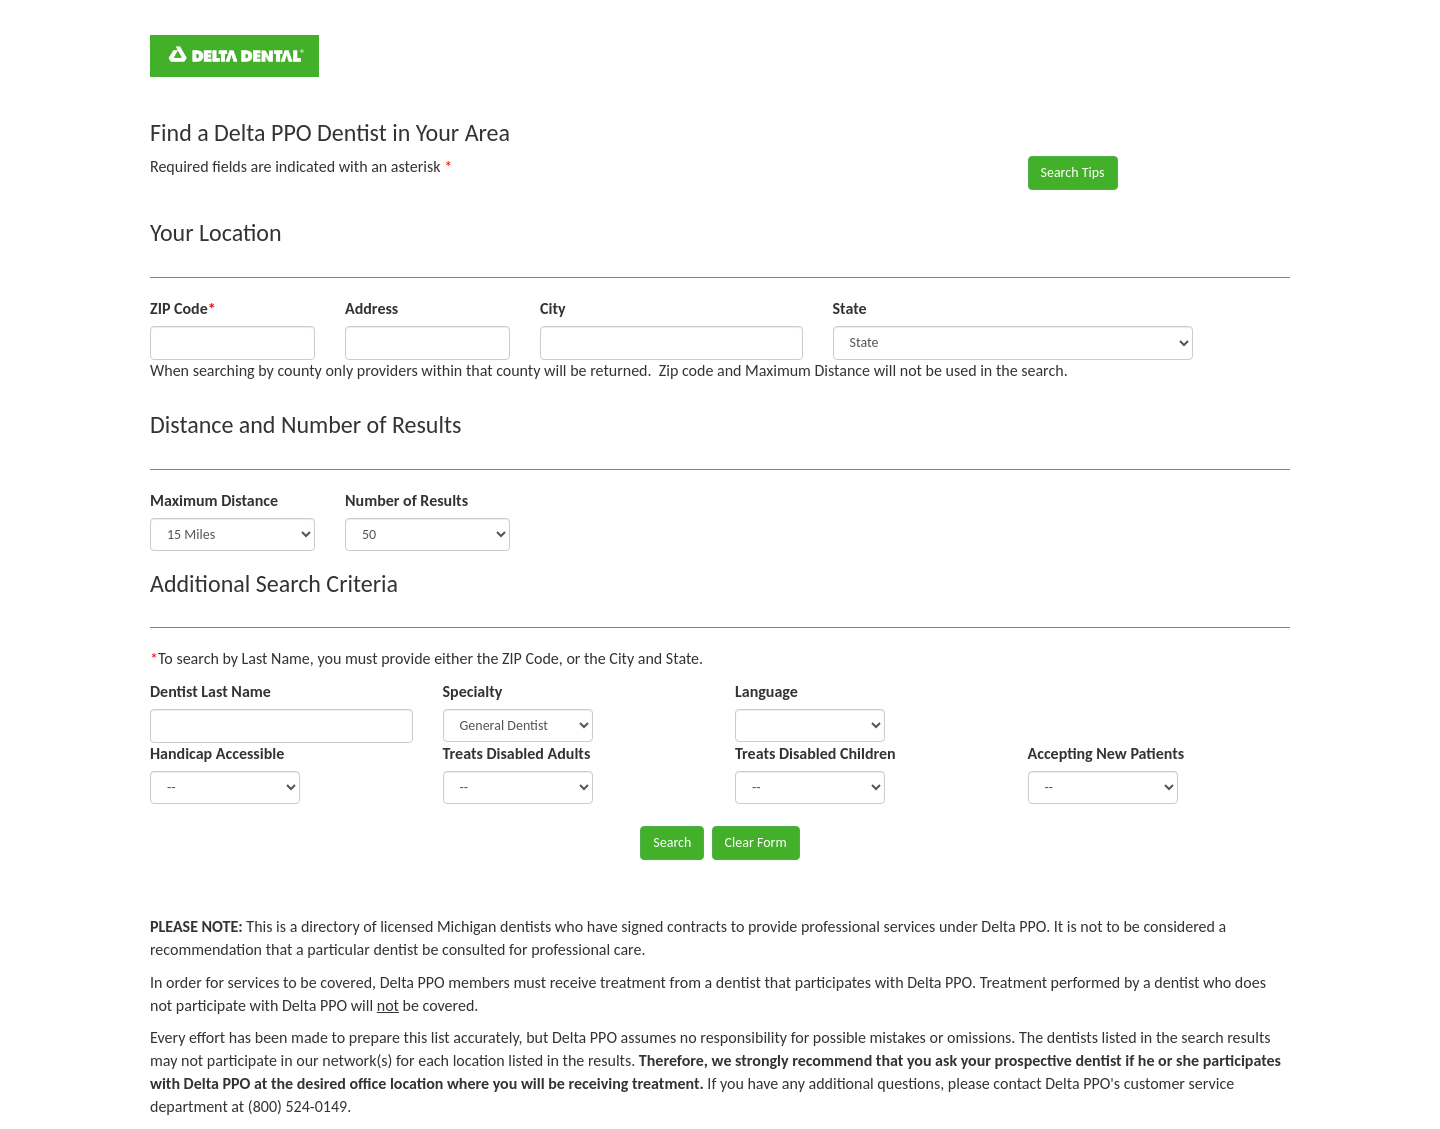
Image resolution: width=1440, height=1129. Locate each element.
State (850, 308)
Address (371, 308)
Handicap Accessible (217, 753)
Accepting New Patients (1106, 753)
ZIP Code (183, 308)
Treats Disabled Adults (517, 753)
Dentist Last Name (210, 691)
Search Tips (1073, 172)
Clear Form (756, 842)
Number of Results (406, 500)
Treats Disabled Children (815, 753)
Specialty (473, 691)
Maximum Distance (214, 500)
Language (766, 691)
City (553, 308)
